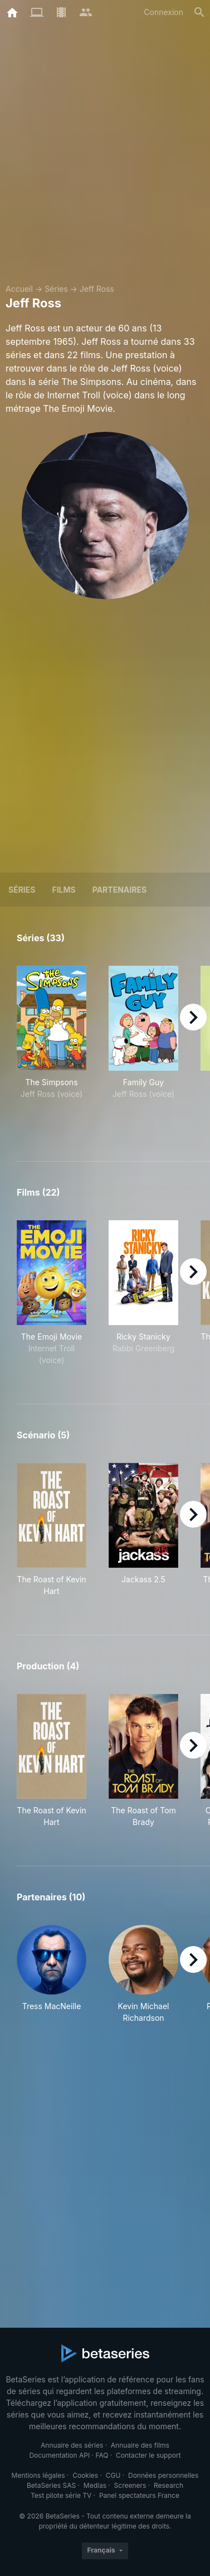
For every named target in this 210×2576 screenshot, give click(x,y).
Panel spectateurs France (139, 2495)
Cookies (85, 2475)
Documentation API (59, 2455)
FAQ (101, 2455)
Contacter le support (148, 2455)
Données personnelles (163, 2475)
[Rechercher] (199, 12)
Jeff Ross (97, 288)
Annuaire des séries (72, 2445)
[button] (51, 1974)
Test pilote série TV (61, 2495)
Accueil (19, 288)
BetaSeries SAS (51, 2485)
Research (168, 2485)
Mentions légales (38, 2475)
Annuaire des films (140, 2445)
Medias (95, 2485)
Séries (56, 288)
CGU (113, 2475)
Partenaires (119, 889)
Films (63, 889)
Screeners (130, 2485)
